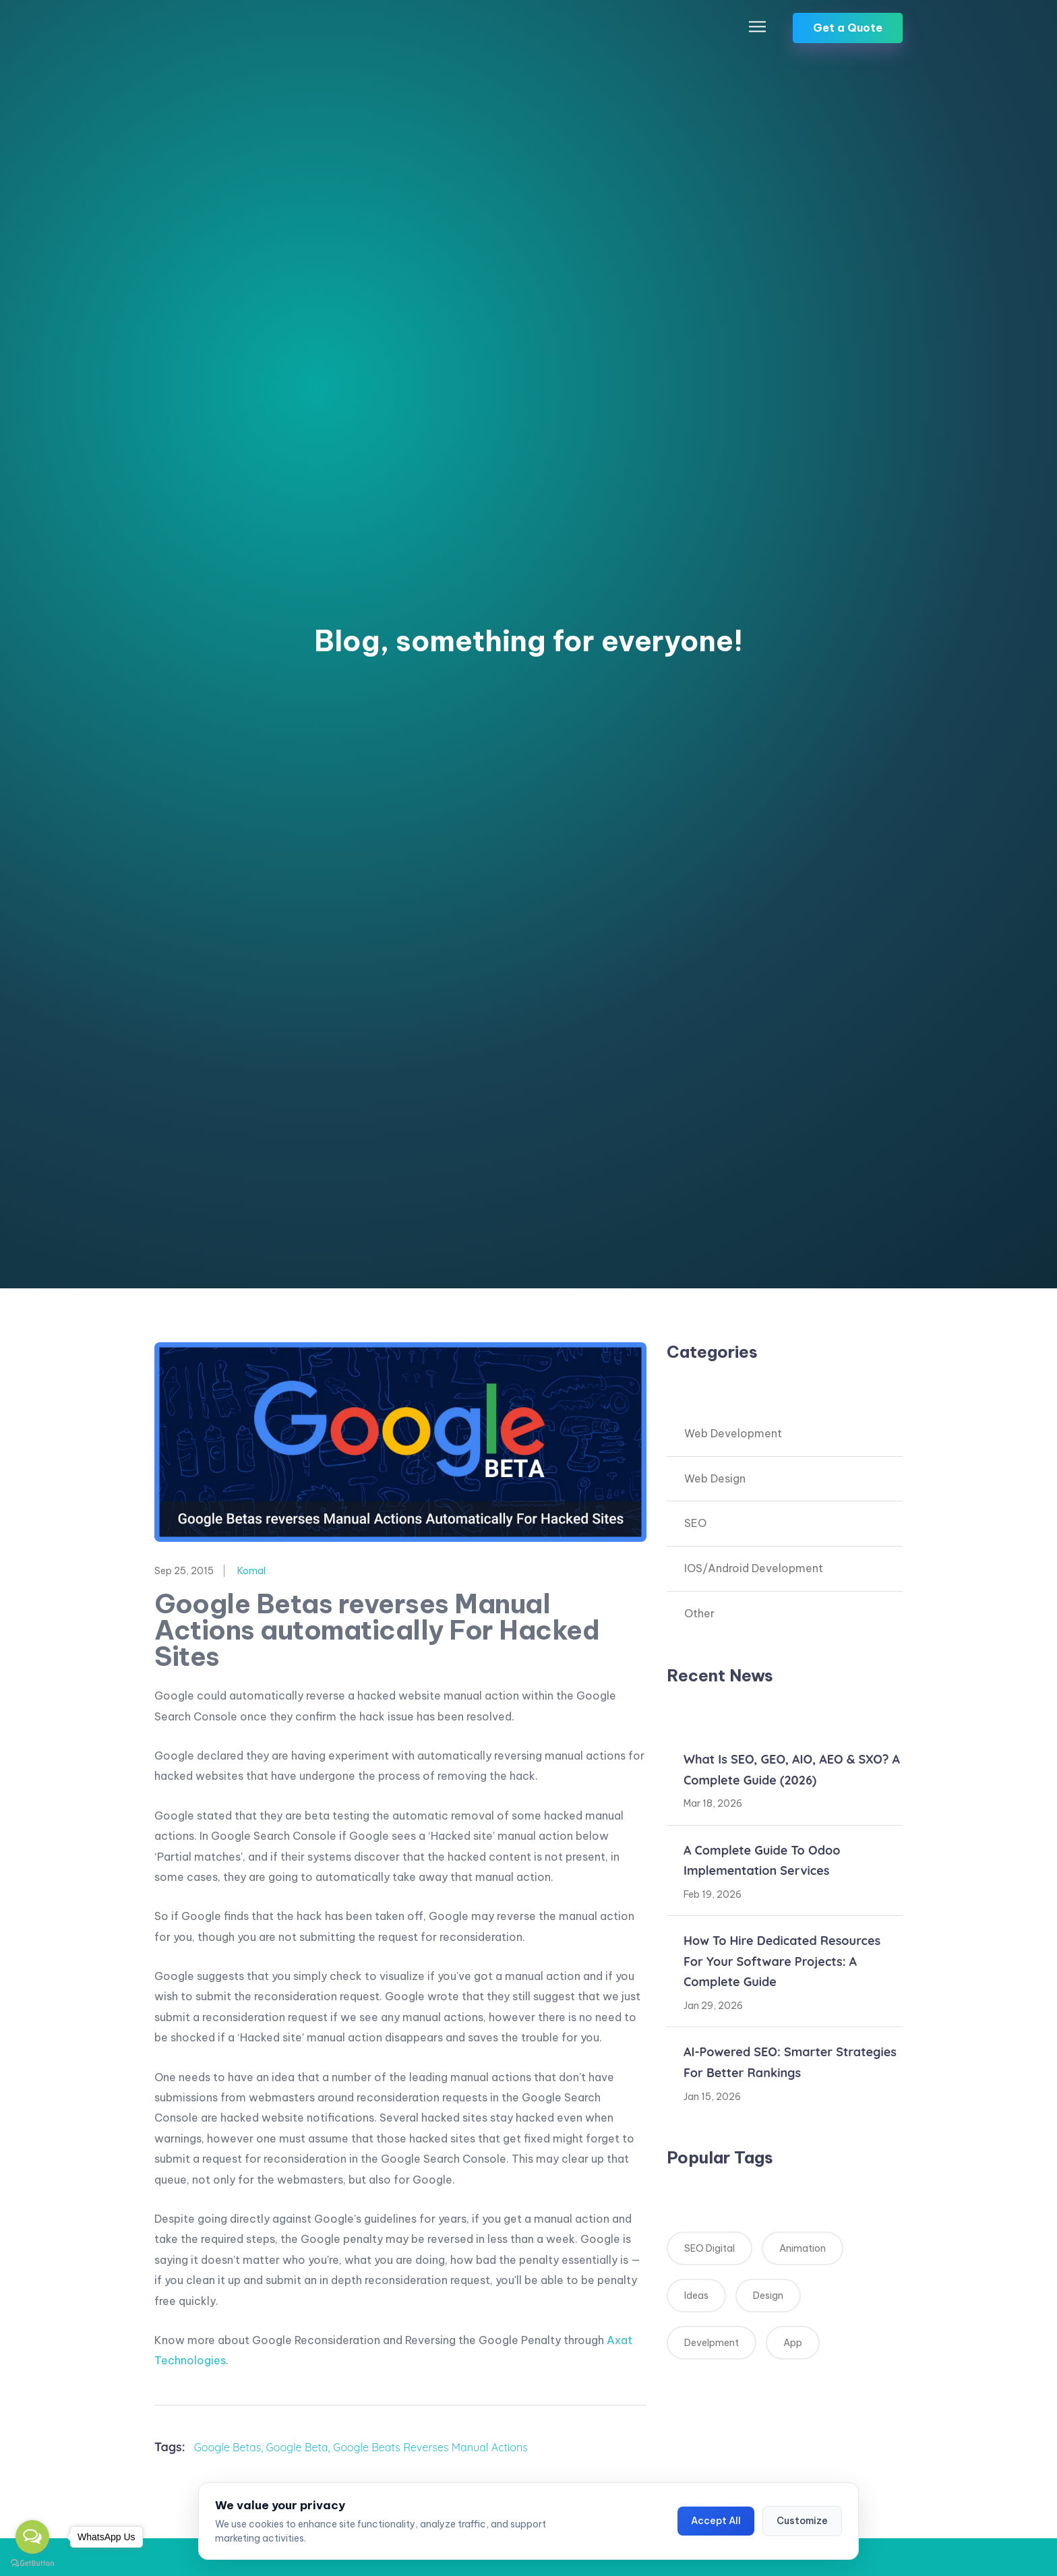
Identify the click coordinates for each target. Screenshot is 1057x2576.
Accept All (716, 2521)
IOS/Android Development (753, 1568)
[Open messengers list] (32, 2537)
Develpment (711, 2343)
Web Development (733, 1433)
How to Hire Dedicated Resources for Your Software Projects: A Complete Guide (782, 1961)
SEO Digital (709, 2248)
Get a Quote (847, 28)
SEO (695, 1523)
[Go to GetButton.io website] (32, 2562)
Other (699, 1613)
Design (768, 2295)
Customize (802, 2521)
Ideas (696, 2295)
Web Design (715, 1478)
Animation (802, 2248)
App (792, 2343)
